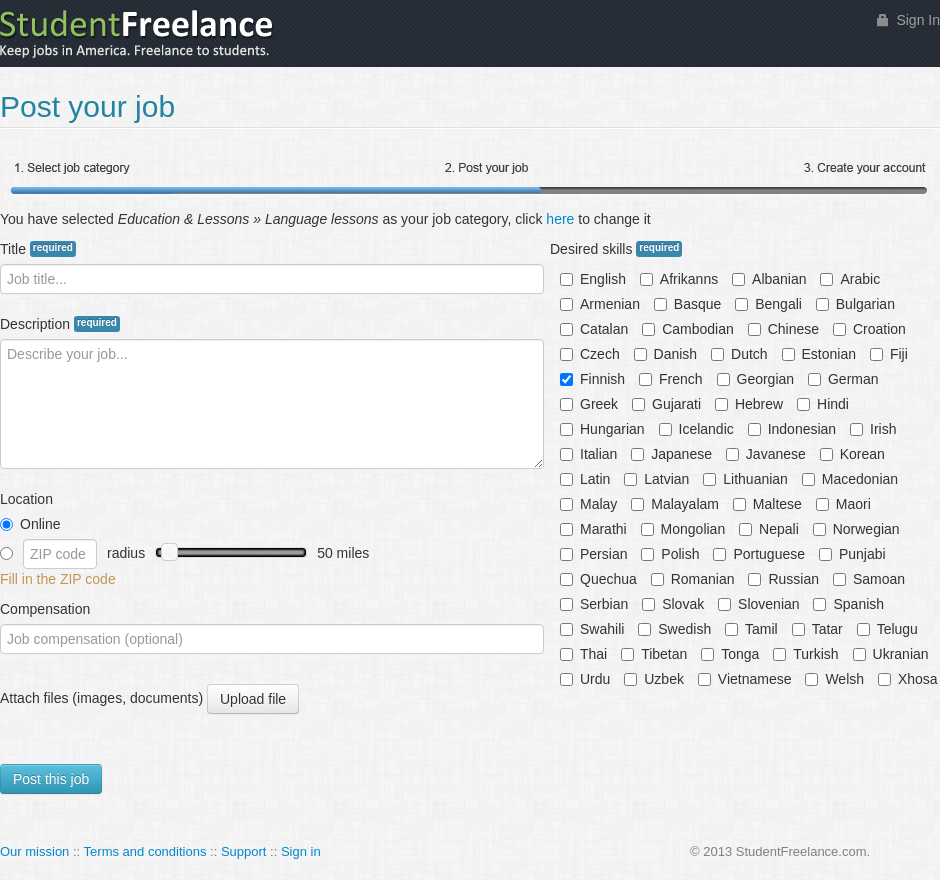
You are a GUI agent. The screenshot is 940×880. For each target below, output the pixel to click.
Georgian (756, 379)
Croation (869, 329)
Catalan (594, 329)
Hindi (823, 404)
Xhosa (908, 679)
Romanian (693, 579)
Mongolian (683, 529)
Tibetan (654, 654)
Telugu (887, 629)
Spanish (848, 604)
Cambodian (688, 329)
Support (244, 851)
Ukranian (891, 654)
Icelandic (696, 429)
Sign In (918, 20)
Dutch (739, 354)
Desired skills (616, 249)
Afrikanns (679, 279)
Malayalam (675, 504)
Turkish (805, 654)
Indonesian (792, 429)
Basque (687, 304)
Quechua (598, 579)
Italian (588, 454)
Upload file (252, 699)
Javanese (766, 454)
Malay (588, 504)
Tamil (751, 629)
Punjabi (852, 554)
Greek (589, 404)
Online (30, 524)
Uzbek (654, 679)
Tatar (817, 629)
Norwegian (856, 529)
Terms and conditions (145, 851)
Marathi (593, 529)
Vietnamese (745, 679)
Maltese (767, 504)
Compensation (45, 609)
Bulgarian (855, 304)
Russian (783, 579)
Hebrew (749, 404)
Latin (585, 479)
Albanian (769, 279)
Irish (873, 429)
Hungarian (602, 429)
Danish (666, 354)
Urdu (585, 679)
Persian (593, 554)
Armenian (600, 304)
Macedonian (850, 479)
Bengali (768, 304)
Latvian (656, 479)
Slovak (673, 604)
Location (26, 499)
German (843, 379)
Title (38, 249)
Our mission (34, 851)
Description (60, 324)
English (593, 279)
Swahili (592, 629)
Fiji (889, 354)
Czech (590, 354)
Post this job (51, 779)
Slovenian (759, 604)
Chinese (783, 329)
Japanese (671, 454)
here (560, 219)
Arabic (850, 279)
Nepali (769, 529)
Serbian (594, 604)
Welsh (834, 679)
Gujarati (666, 404)
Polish (670, 554)
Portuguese (759, 554)
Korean (852, 454)
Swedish (674, 629)
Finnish (592, 379)
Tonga (730, 654)
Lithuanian (745, 479)
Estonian (819, 354)
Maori (843, 504)
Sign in (301, 851)
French (671, 379)
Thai (583, 654)
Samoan (869, 579)
